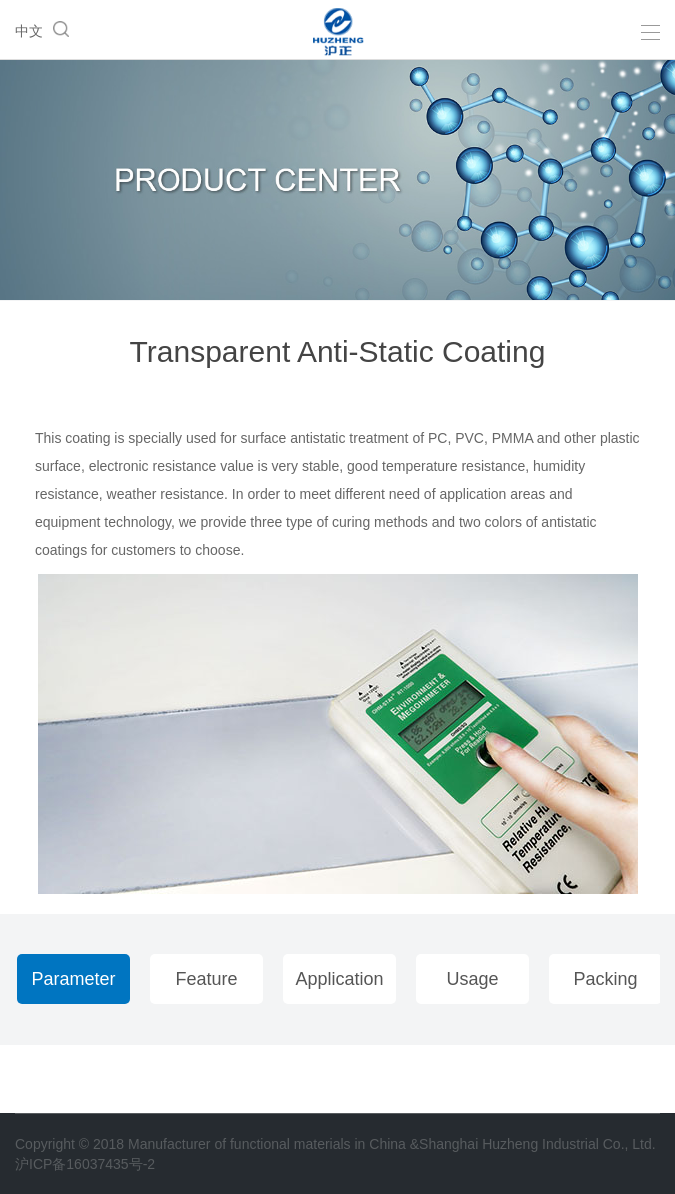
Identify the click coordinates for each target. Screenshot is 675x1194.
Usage (472, 979)
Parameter (73, 979)
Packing (605, 979)
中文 (29, 31)
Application (339, 979)
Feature (206, 979)
